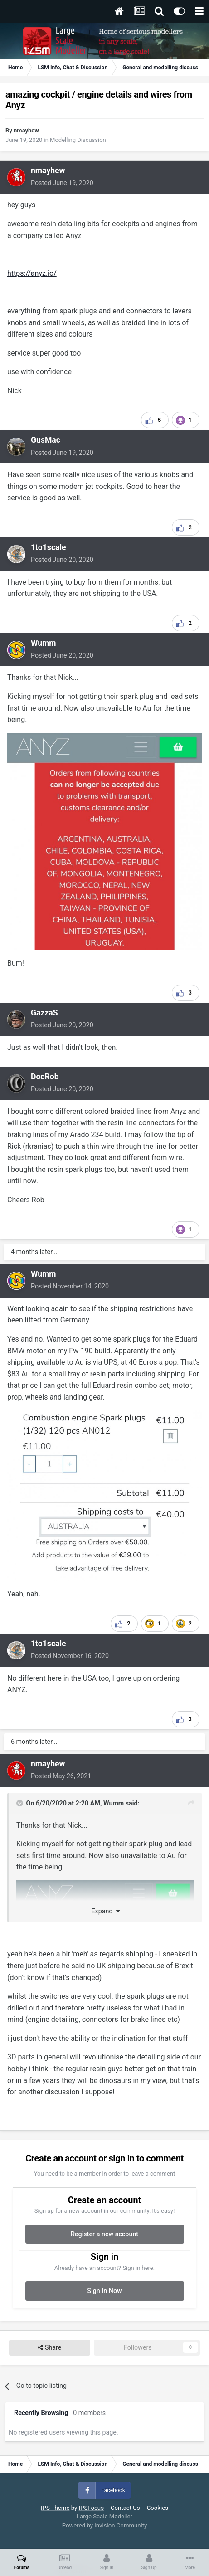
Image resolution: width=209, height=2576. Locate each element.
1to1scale (48, 547)
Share (49, 2347)
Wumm (43, 643)
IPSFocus (91, 2507)
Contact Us (125, 2507)
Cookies (157, 2507)
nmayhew (26, 130)
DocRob (45, 1076)
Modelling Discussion (78, 140)
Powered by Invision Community (104, 2525)
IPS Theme (55, 2507)
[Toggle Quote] (20, 1803)
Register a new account (104, 2234)
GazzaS (44, 1012)
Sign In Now (104, 2290)
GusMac (45, 439)
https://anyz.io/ (32, 273)
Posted (62, 182)
